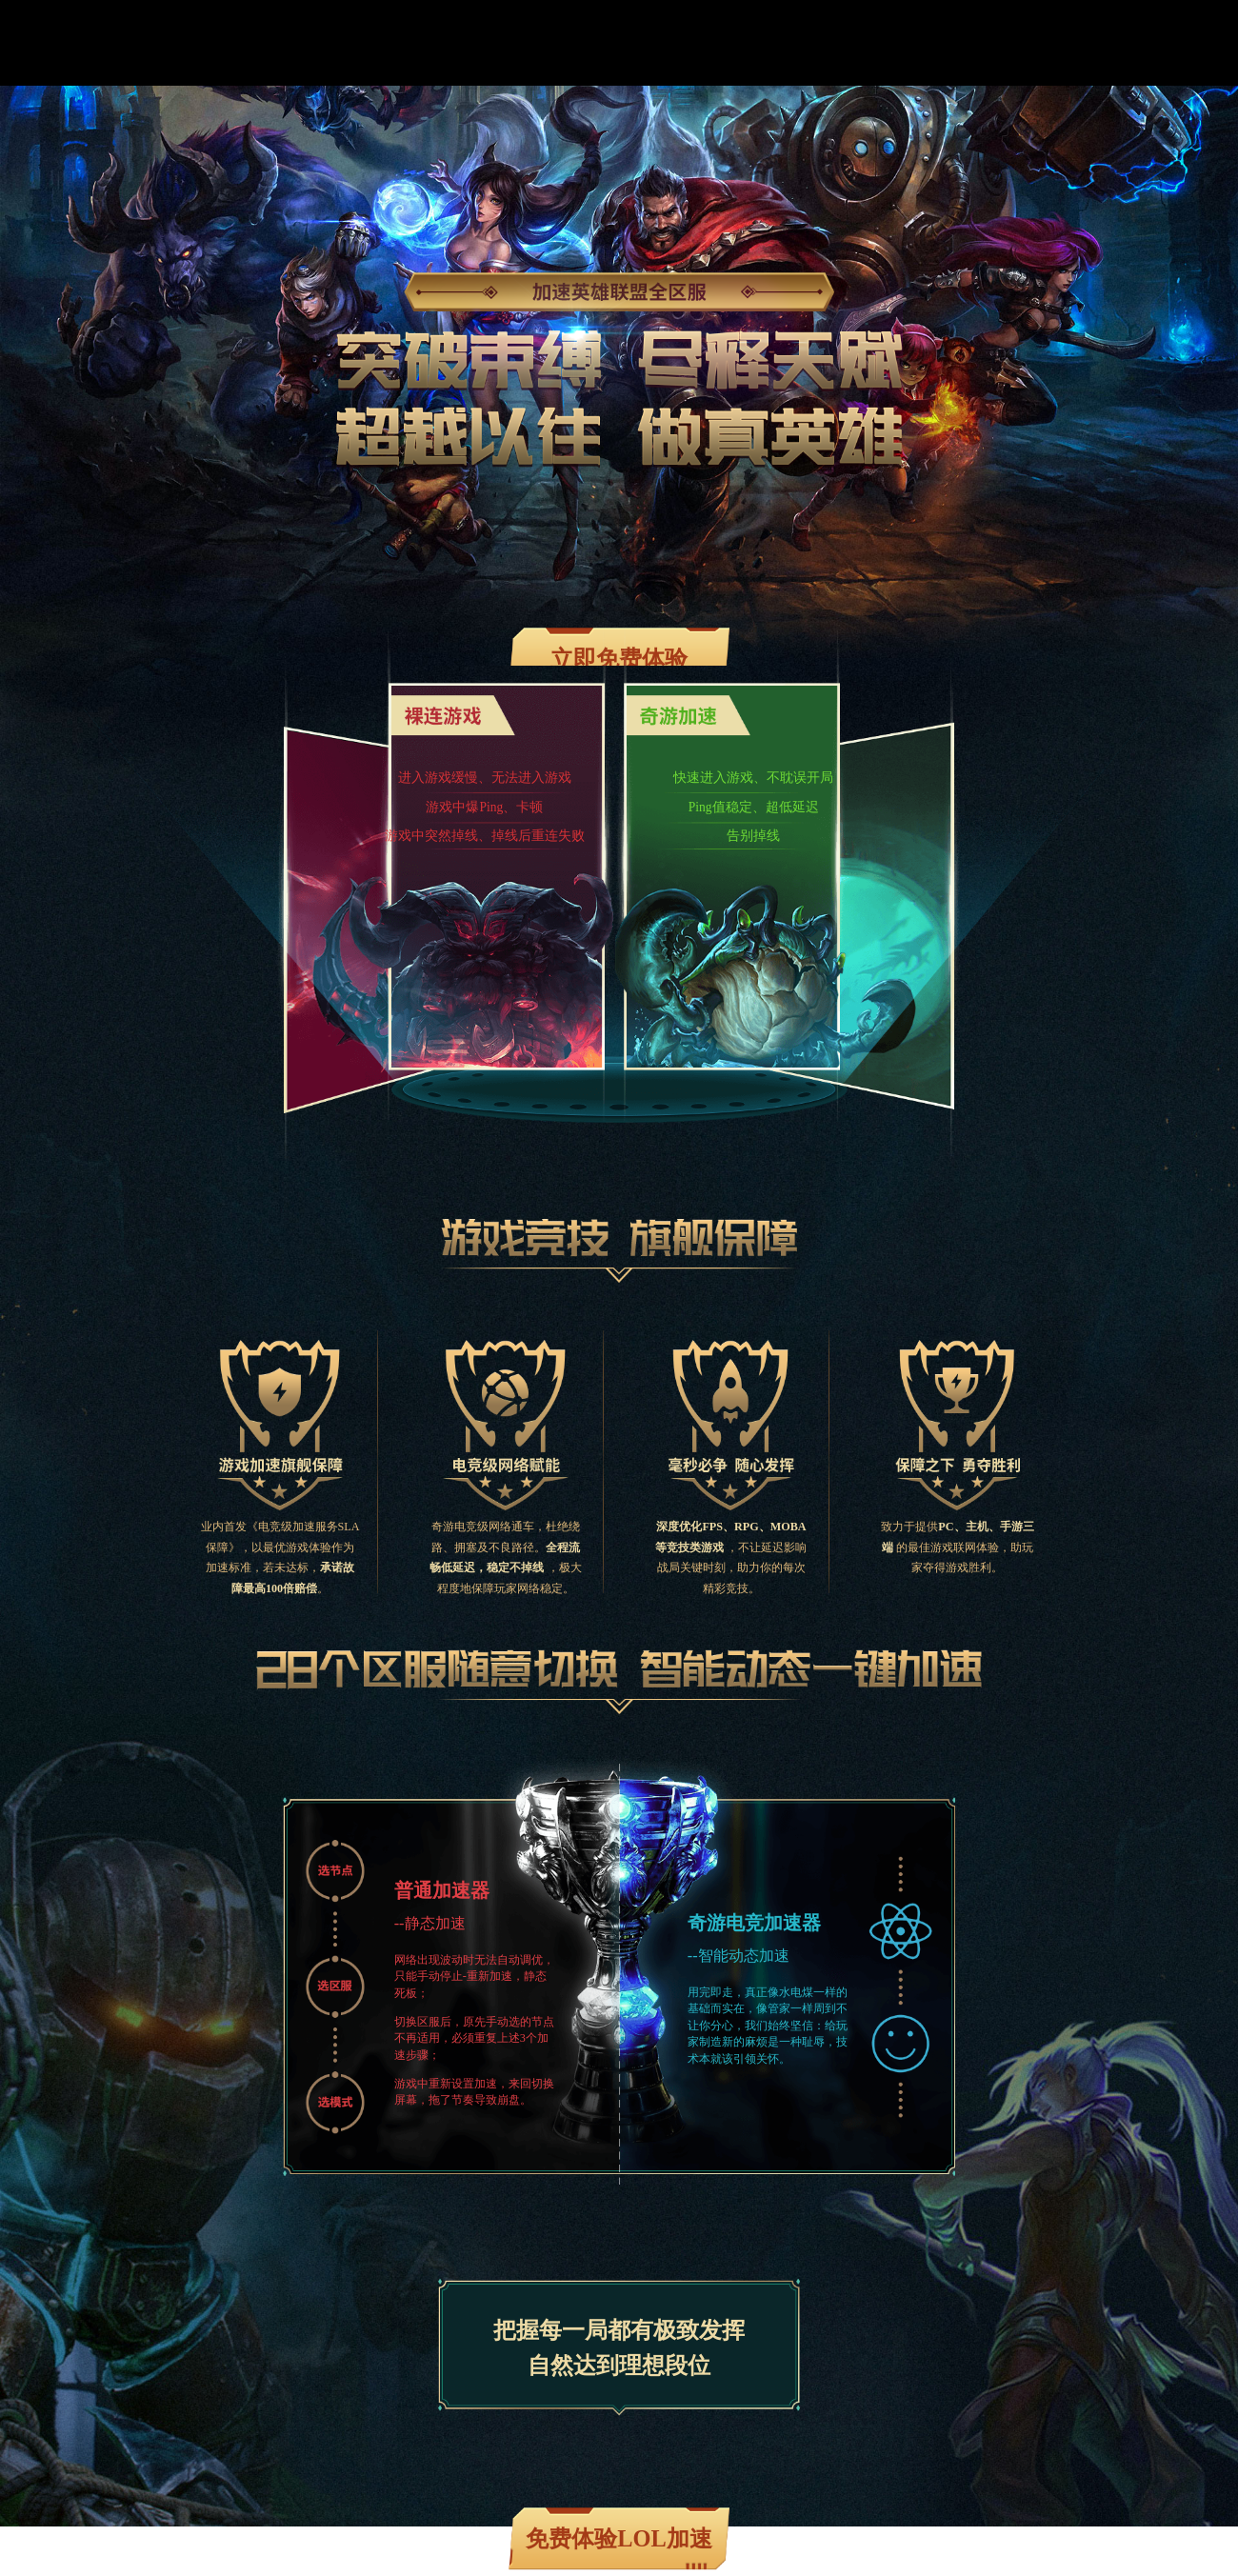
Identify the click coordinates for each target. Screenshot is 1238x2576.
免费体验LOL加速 (618, 2538)
